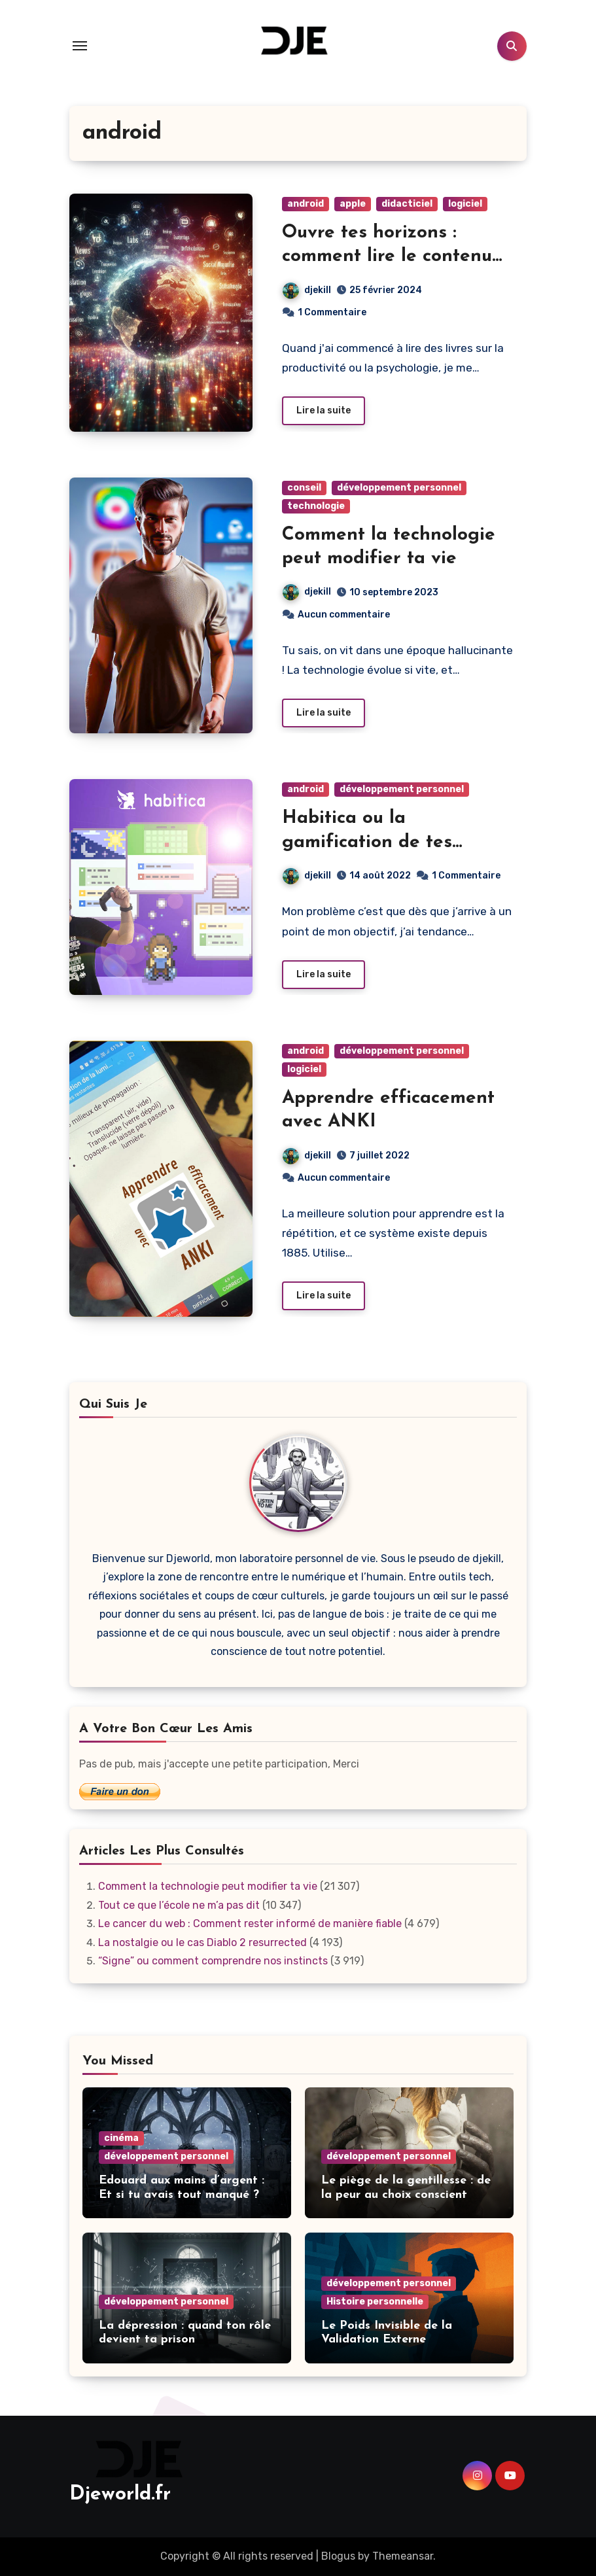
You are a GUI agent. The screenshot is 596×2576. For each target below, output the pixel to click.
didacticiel (406, 203)
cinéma (121, 2138)
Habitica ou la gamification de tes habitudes (367, 842)
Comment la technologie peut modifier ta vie (207, 1886)
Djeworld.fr (120, 2494)
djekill (307, 290)
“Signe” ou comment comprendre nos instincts (213, 1961)
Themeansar (402, 2556)
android (305, 203)
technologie (316, 506)
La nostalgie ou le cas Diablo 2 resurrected (202, 1942)
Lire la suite (323, 410)
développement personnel (399, 487)
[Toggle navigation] (79, 46)
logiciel (465, 203)
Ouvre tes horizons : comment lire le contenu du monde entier (387, 257)
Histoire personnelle (374, 2301)
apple (353, 203)
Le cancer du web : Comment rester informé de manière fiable (250, 1923)
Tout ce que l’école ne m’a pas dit (179, 1905)
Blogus (338, 2556)
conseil (304, 487)
